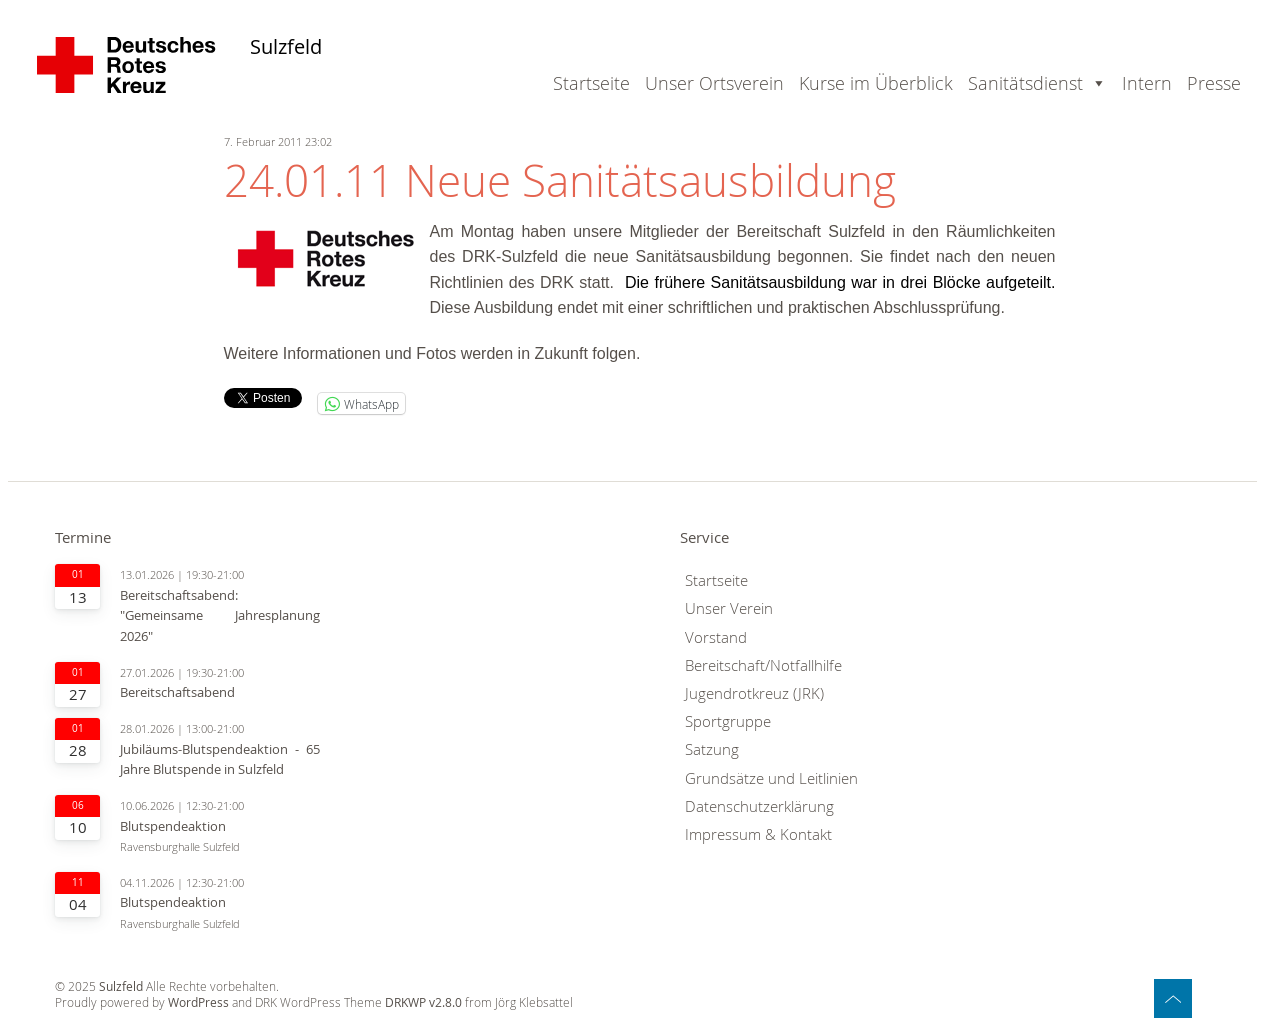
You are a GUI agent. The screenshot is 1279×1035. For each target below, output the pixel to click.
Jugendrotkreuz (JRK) (754, 693)
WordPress (198, 1002)
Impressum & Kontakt (758, 834)
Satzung (712, 749)
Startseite (591, 83)
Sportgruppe (728, 721)
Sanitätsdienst (1025, 83)
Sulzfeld (286, 47)
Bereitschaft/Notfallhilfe (763, 665)
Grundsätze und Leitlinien (771, 778)
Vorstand (716, 637)
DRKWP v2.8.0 (423, 1002)
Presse (1214, 83)
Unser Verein (729, 608)
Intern (1147, 83)
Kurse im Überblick (876, 83)
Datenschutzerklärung (759, 806)
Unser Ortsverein (714, 83)
